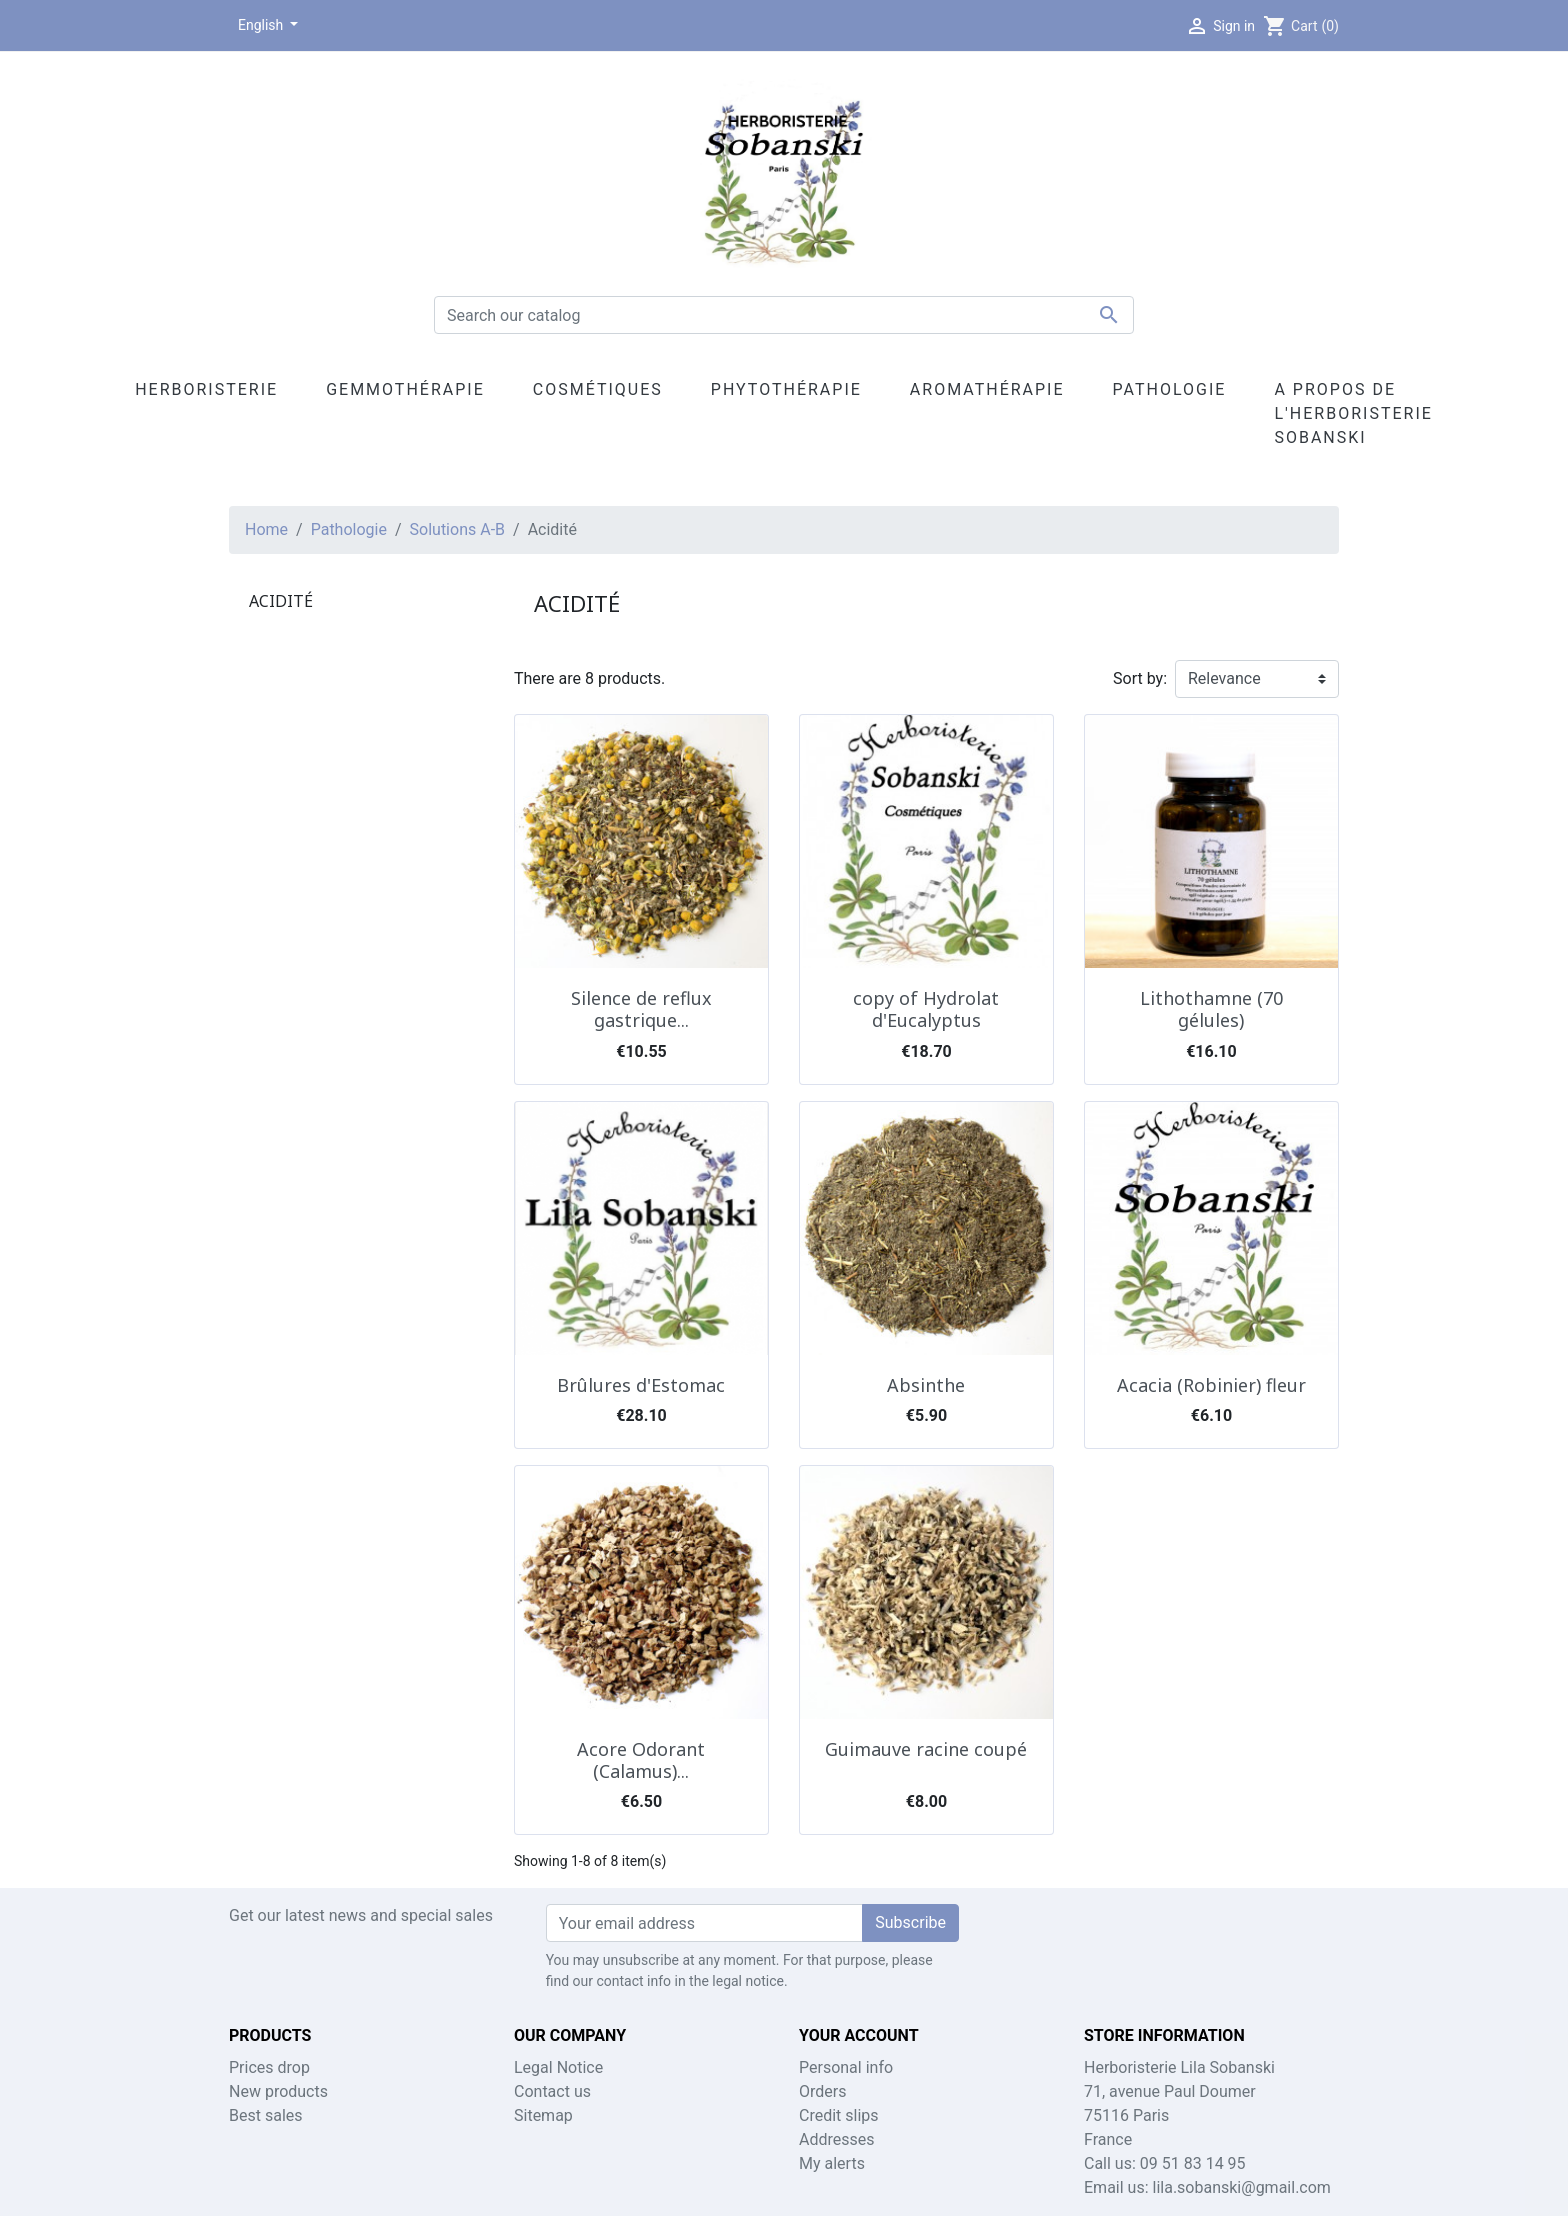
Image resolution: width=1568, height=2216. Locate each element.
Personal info (846, 2067)
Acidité (281, 601)
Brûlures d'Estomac (641, 1385)
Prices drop (269, 2067)
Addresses (837, 2139)
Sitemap (543, 2115)
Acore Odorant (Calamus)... (641, 1760)
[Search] (784, 315)
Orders (822, 2091)
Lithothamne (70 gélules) (1211, 1009)
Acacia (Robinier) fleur (1211, 1385)
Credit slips (839, 2115)
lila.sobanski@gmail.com (1242, 2187)
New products (278, 2091)
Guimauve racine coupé (926, 1749)
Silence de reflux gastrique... (641, 1009)
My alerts (832, 2163)
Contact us (552, 2091)
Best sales (266, 2115)
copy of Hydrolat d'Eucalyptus (926, 1009)
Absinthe (926, 1385)
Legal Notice (558, 2067)
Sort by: (1140, 678)
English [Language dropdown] (262, 25)
